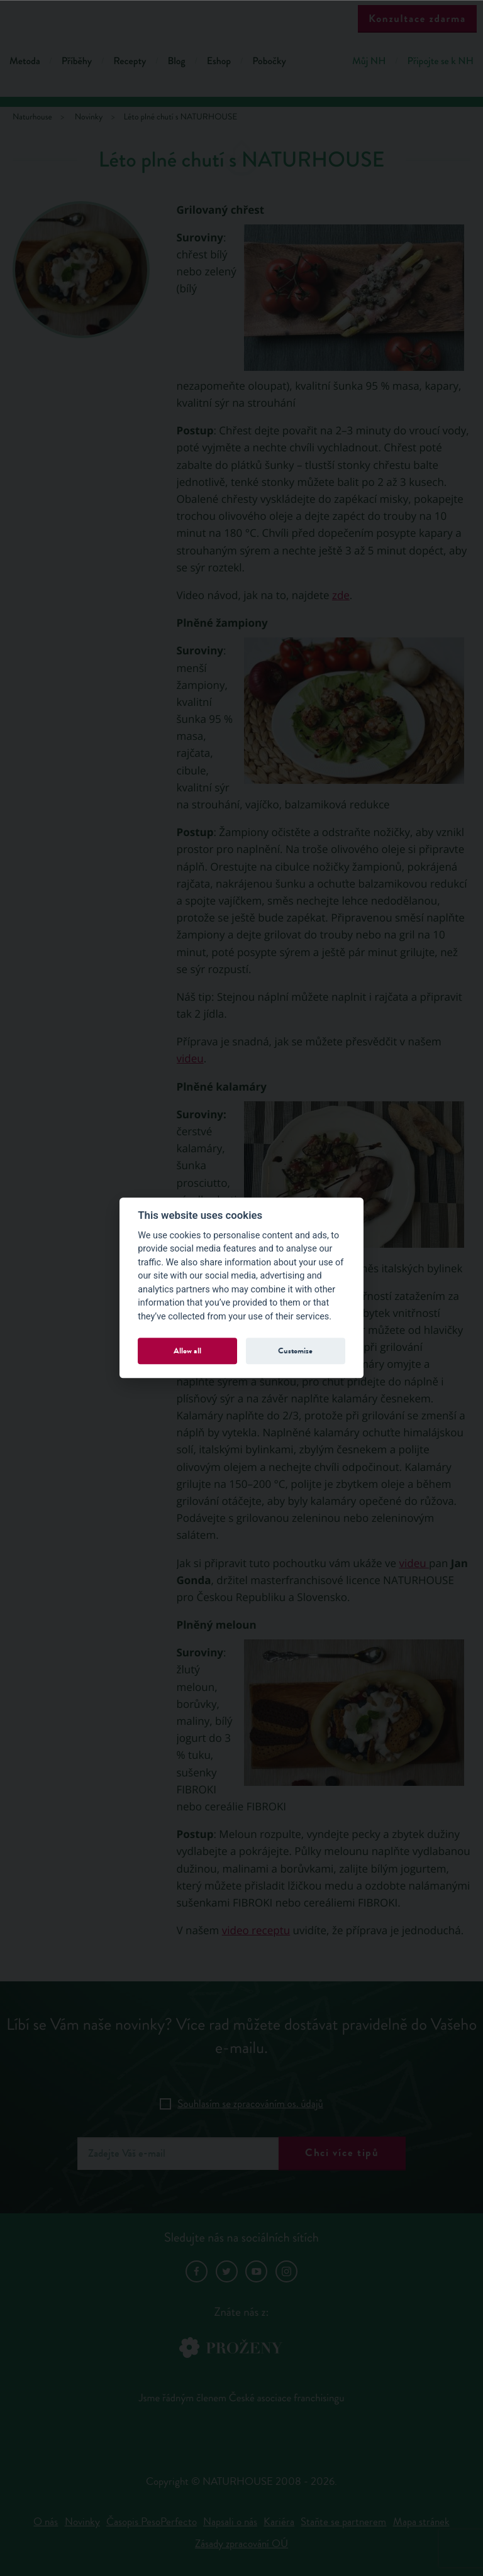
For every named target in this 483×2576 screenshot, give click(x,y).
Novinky (82, 2521)
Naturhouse (32, 117)
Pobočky (269, 61)
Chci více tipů (342, 2152)
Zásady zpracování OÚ (241, 2543)
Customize (295, 1351)
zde (341, 595)
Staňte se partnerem (343, 2521)
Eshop (219, 61)
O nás (45, 2521)
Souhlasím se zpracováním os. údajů (250, 2103)
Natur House (241, 19)
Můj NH (369, 61)
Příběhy (77, 61)
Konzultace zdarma (417, 18)
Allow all (187, 1351)
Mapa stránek (421, 2521)
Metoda (24, 61)
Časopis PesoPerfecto (151, 2521)
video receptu (256, 1930)
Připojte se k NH (441, 61)
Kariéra (279, 2521)
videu (190, 1058)
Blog (176, 61)
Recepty (129, 61)
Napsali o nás (230, 2521)
